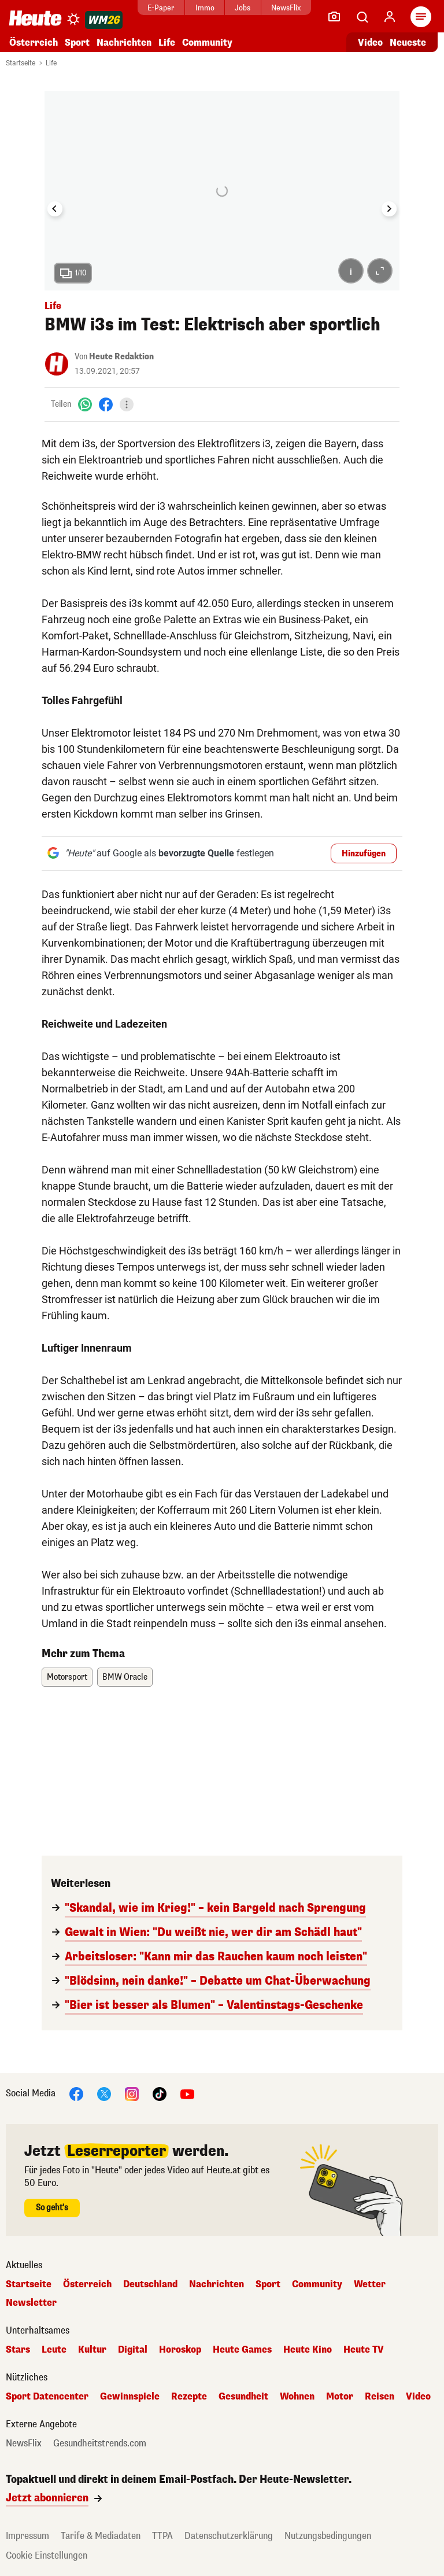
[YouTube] (187, 2094)
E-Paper (161, 7)
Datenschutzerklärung (228, 2536)
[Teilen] (127, 404)
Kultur (92, 2350)
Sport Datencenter (47, 2396)
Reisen (379, 2396)
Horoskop (180, 2350)
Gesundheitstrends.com (99, 2443)
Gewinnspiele (130, 2396)
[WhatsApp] (85, 404)
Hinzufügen (364, 853)
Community (207, 42)
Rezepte (189, 2396)
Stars (18, 2350)
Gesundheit (243, 2396)
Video (418, 2396)
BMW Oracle (124, 1677)
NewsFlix (286, 7)
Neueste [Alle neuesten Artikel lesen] (408, 42)
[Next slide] (389, 208)
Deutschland (150, 2284)
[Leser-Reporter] (334, 17)
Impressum (27, 2536)
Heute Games (242, 2350)
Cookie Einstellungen (46, 2555)
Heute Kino (307, 2350)
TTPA (162, 2536)
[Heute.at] (35, 17)
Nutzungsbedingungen (327, 2536)
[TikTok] (159, 2094)
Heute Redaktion (121, 356)
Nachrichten (124, 42)
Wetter (370, 2284)
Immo (204, 7)
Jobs (242, 7)
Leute (54, 2350)
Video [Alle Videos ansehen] (370, 42)
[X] (104, 2094)
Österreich (33, 42)
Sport (77, 42)
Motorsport (67, 1677)
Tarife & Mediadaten (100, 2536)
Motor (339, 2396)
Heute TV (363, 2350)
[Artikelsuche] (362, 17)
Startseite (20, 63)
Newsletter (31, 2303)
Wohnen (297, 2396)
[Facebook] (106, 404)
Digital (132, 2350)
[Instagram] (132, 2094)
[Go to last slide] (54, 208)
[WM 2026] (104, 20)
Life (166, 42)
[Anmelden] (390, 17)
